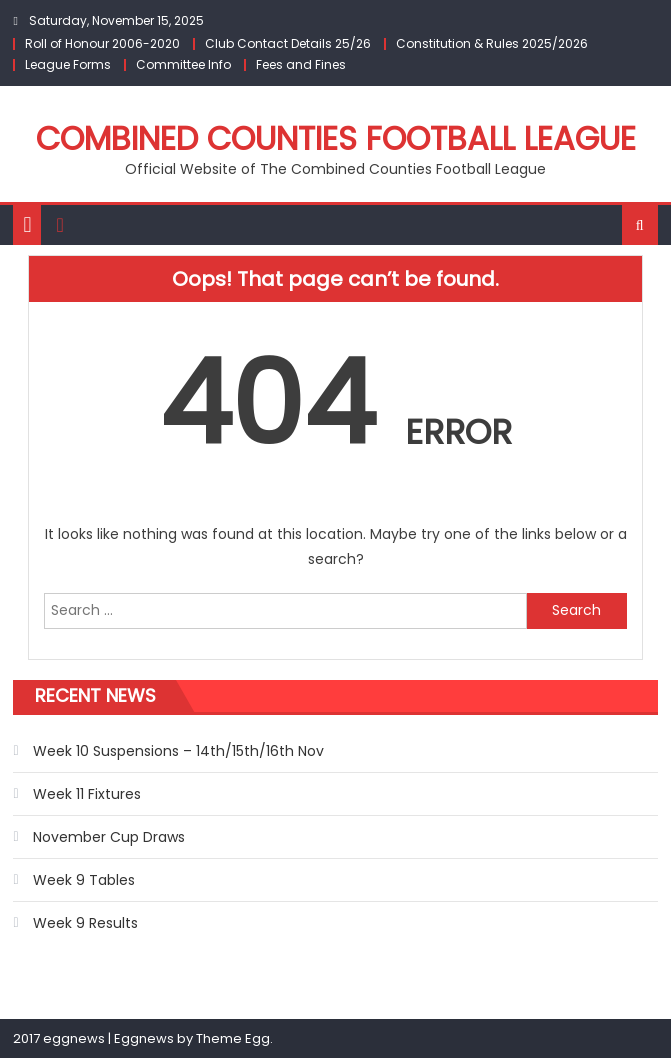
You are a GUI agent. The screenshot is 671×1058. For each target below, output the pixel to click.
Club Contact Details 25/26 (288, 43)
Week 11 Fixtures (87, 794)
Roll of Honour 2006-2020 (102, 43)
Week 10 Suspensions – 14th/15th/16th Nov (178, 751)
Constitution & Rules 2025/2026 (492, 43)
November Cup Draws (109, 837)
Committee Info (183, 64)
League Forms (68, 64)
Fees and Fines (301, 64)
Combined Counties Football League (336, 138)
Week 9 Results (85, 923)
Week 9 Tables (84, 880)
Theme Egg (233, 1038)
